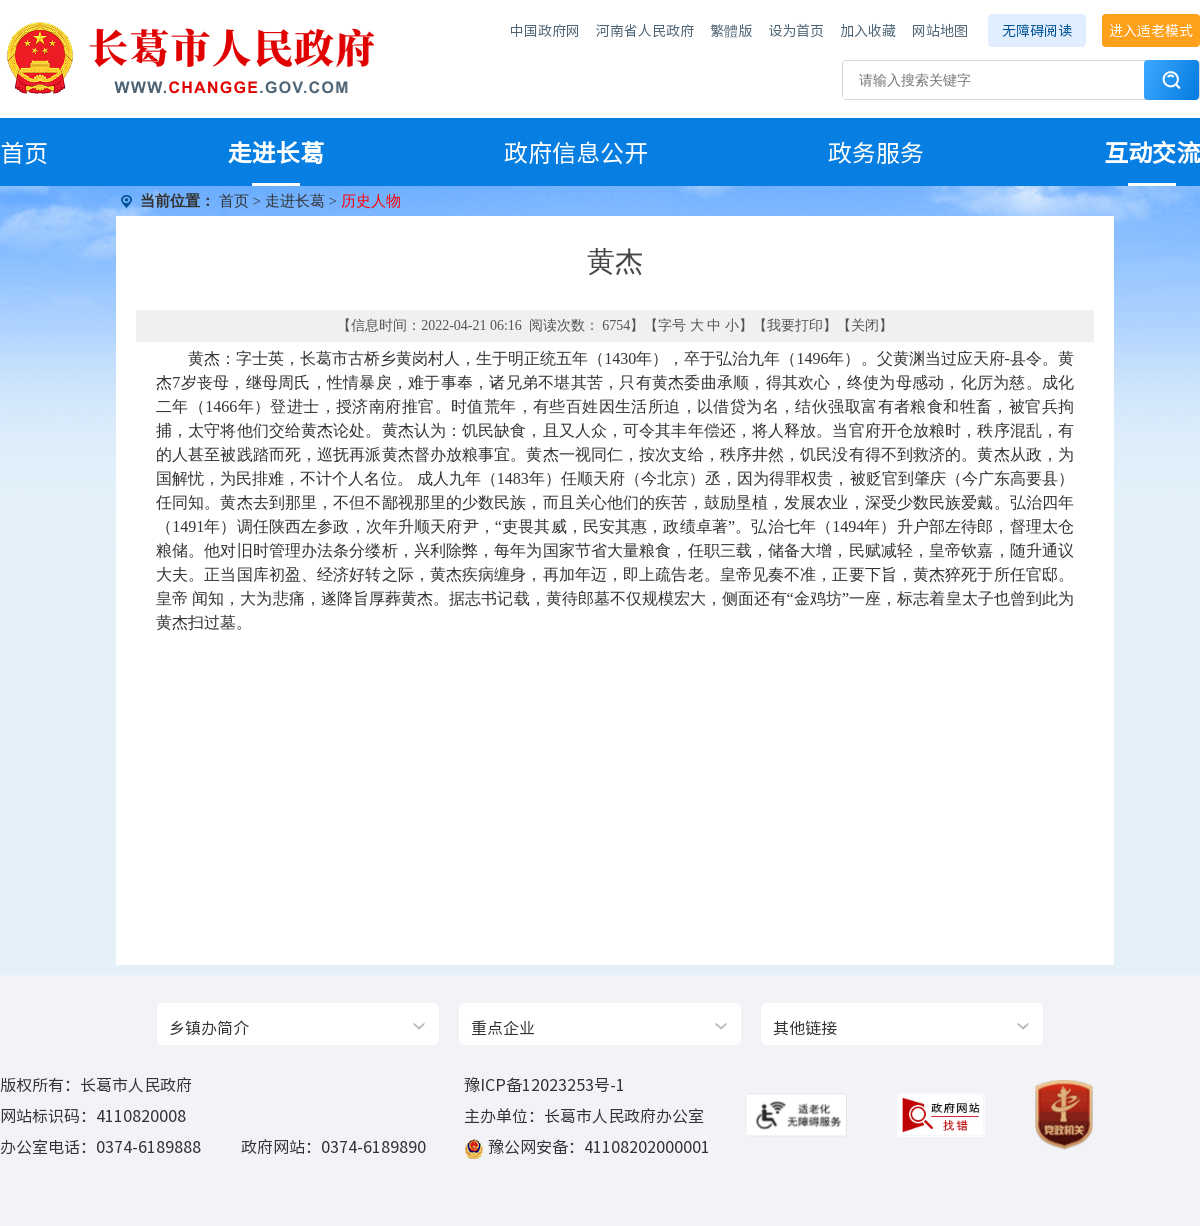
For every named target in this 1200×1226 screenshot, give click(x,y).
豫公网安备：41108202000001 (599, 1146)
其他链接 (805, 1027)
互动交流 (1152, 152)
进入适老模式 (1151, 30)
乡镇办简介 (209, 1027)
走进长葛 (276, 152)
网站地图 (940, 30)
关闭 (865, 325)
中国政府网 (545, 30)
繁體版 (731, 30)
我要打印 (795, 325)
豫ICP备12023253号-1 (544, 1084)
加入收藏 (868, 30)
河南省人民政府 (645, 30)
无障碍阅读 (1037, 30)
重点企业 (503, 1027)
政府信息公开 (576, 152)
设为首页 (796, 30)
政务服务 (876, 152)
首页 (24, 152)
